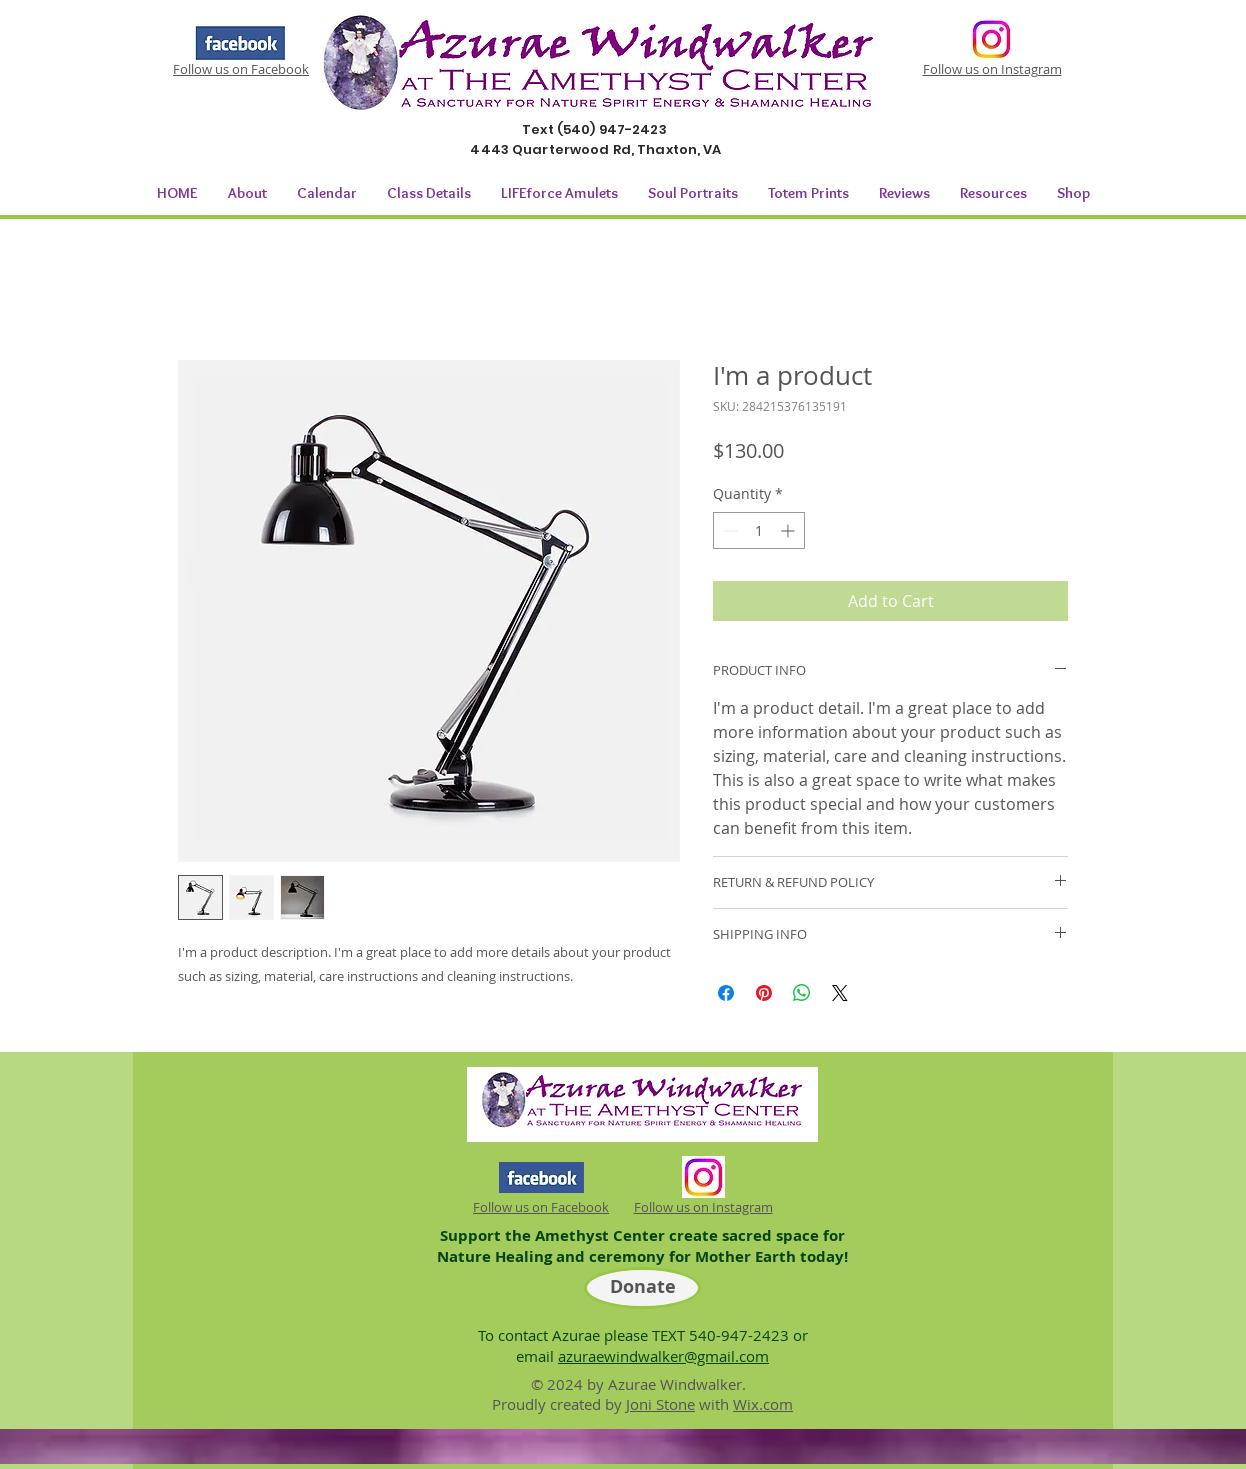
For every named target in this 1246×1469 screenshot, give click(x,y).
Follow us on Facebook (241, 69)
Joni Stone (660, 1404)
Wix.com (763, 1404)
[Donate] (642, 1288)
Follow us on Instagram (992, 69)
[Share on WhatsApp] (802, 993)
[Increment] (789, 530)
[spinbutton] (759, 530)
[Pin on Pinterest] (764, 993)
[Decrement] (728, 530)
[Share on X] (840, 993)
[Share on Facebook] (726, 993)
